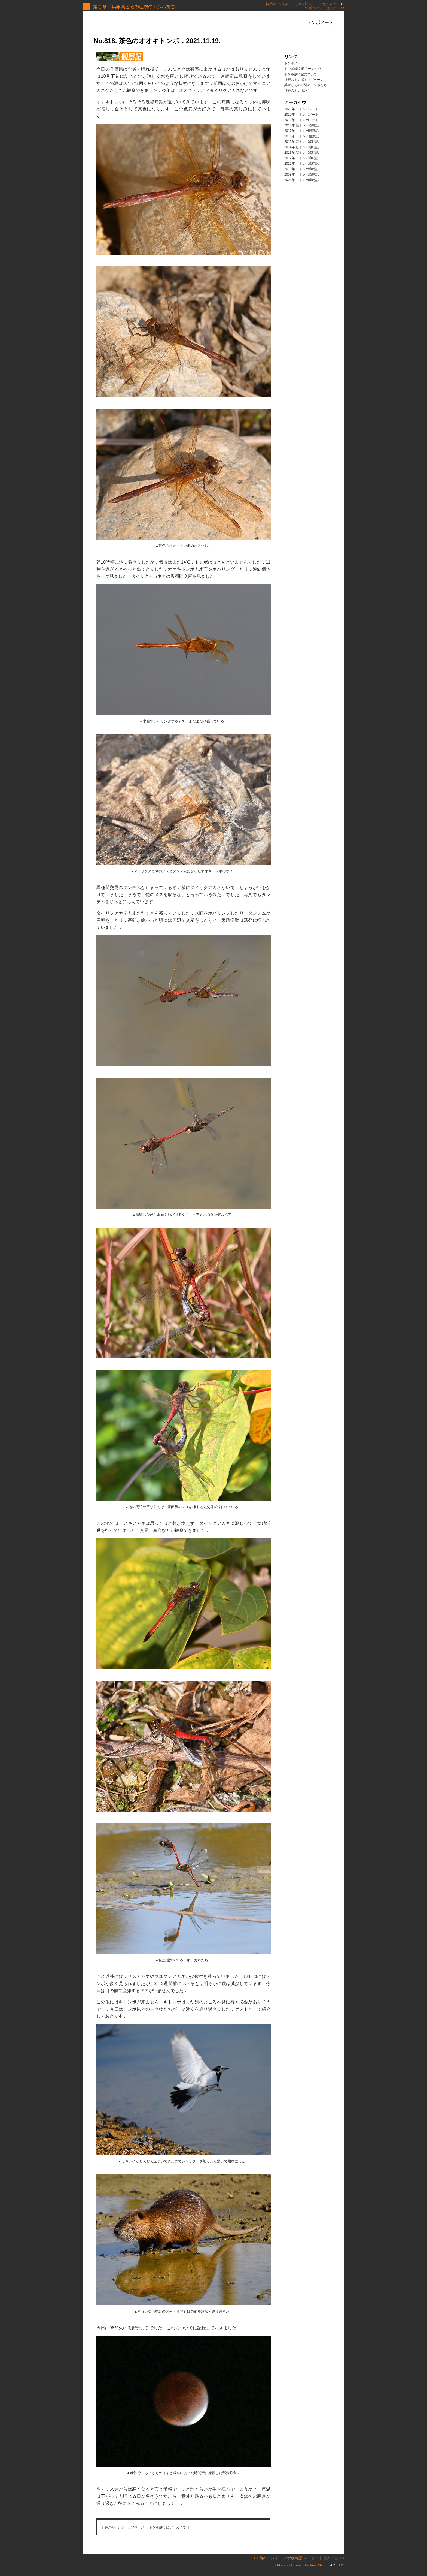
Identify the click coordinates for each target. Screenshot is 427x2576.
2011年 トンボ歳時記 (301, 163)
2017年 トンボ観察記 (301, 131)
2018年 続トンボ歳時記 (301, 125)
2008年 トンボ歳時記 (301, 180)
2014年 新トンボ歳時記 (301, 147)
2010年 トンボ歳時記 (301, 169)
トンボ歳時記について (300, 74)
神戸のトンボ (275, 4)
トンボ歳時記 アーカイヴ (307, 4)
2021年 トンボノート (301, 109)
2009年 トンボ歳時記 (301, 174)
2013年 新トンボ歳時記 (301, 153)
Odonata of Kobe (288, 2565)
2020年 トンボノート (301, 114)
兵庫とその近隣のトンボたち (305, 85)
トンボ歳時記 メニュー (299, 2558)
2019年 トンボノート (301, 120)
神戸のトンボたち (297, 90)
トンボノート (294, 63)
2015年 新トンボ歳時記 (301, 142)
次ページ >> (335, 8)
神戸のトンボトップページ (124, 2527)
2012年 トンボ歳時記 (301, 158)
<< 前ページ (313, 8)
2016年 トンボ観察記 (301, 136)
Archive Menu (315, 2565)
